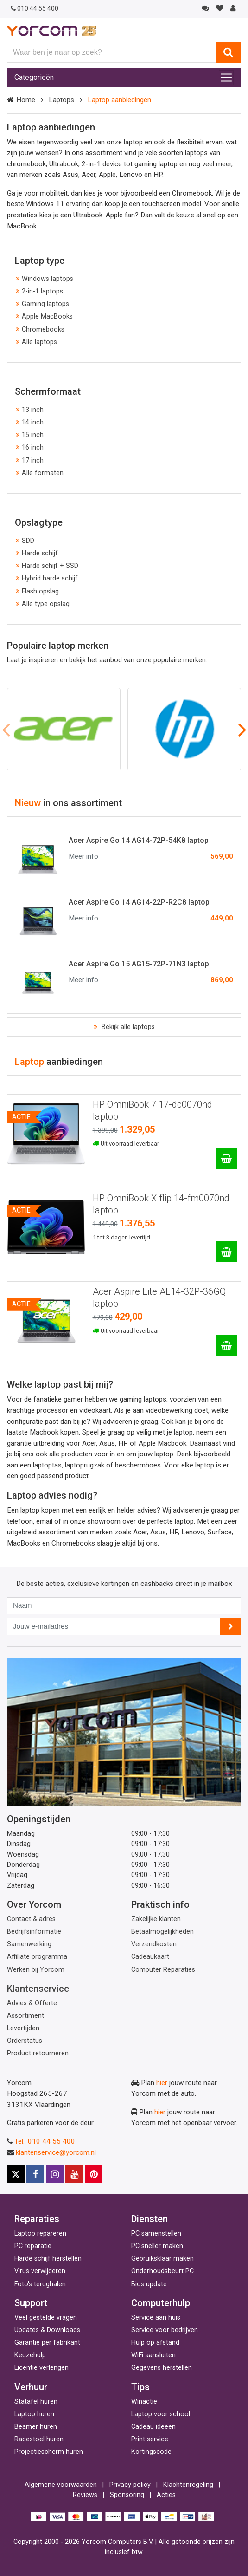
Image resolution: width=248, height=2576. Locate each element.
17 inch (33, 460)
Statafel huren (35, 2402)
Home (25, 100)
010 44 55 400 (34, 8)
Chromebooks (43, 329)
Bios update (149, 2284)
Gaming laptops (45, 304)
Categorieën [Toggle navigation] (34, 77)
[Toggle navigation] (226, 77)
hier (161, 2083)
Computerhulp (160, 2303)
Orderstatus (24, 2041)
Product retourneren (38, 2053)
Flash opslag (40, 591)
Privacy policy (130, 2485)
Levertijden (23, 2028)
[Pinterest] (93, 2174)
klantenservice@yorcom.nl (56, 2152)
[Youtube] (74, 2174)
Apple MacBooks (47, 316)
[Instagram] (55, 2174)
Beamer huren (35, 2427)
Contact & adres (31, 1919)
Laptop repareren (40, 2233)
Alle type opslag (46, 604)
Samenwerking (29, 1944)
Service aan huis (155, 2318)
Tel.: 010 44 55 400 (44, 2141)
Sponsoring (127, 2495)
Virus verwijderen (39, 2271)
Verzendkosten (154, 1944)
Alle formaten (43, 473)
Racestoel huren (39, 2439)
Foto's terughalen (40, 2284)
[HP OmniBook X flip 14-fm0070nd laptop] (226, 1251)
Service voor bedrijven (164, 2330)
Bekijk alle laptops (127, 1027)
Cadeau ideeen (153, 2427)
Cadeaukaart (150, 1957)
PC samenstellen (156, 2233)
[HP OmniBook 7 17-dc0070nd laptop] (226, 1158)
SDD (28, 541)
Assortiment (25, 2016)
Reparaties (36, 2218)
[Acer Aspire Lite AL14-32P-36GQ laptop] (226, 1345)
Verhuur (30, 2387)
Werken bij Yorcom (35, 1970)
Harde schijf (40, 553)
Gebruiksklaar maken (162, 2259)
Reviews (85, 2495)
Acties (166, 2495)
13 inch (33, 410)
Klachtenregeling (188, 2485)
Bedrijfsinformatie (34, 1932)
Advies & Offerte (32, 2003)
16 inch (33, 447)
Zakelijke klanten (156, 1919)
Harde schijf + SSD (50, 566)
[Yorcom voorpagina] (51, 30)
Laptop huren (34, 2414)
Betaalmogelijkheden (162, 1932)
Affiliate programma (37, 1957)
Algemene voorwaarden (61, 2485)
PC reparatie (32, 2246)
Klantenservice (38, 1988)
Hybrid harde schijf (50, 578)
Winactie (144, 2402)
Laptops (61, 100)
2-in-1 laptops (42, 291)
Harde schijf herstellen (48, 2259)
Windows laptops (47, 279)
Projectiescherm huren (48, 2452)
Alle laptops (39, 342)
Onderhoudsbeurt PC (162, 2271)
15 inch (33, 435)
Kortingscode (151, 2452)
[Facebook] (35, 2174)
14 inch (33, 422)
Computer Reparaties (163, 1970)
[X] (16, 2174)
